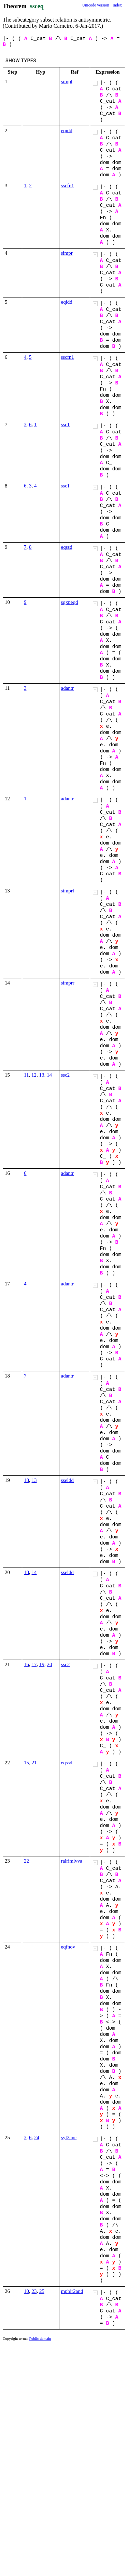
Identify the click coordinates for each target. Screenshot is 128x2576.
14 (49, 1075)
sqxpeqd (69, 602)
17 (34, 1664)
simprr (67, 983)
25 (41, 2291)
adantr (67, 688)
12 (34, 1075)
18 (26, 1480)
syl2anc (69, 2137)
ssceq (37, 6)
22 (26, 1861)
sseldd (67, 1480)
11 (26, 1075)
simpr (67, 253)
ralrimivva (71, 1861)
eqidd (66, 130)
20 (49, 1664)
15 (26, 1762)
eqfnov (68, 1947)
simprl (67, 890)
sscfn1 (67, 185)
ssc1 (65, 424)
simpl (66, 81)
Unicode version (95, 5)
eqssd (66, 547)
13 (41, 1075)
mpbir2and (72, 2291)
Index (117, 5)
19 (41, 1664)
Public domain (40, 2338)
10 (26, 2291)
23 (34, 2291)
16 (26, 1664)
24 (36, 2137)
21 (34, 1762)
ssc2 (65, 1075)
